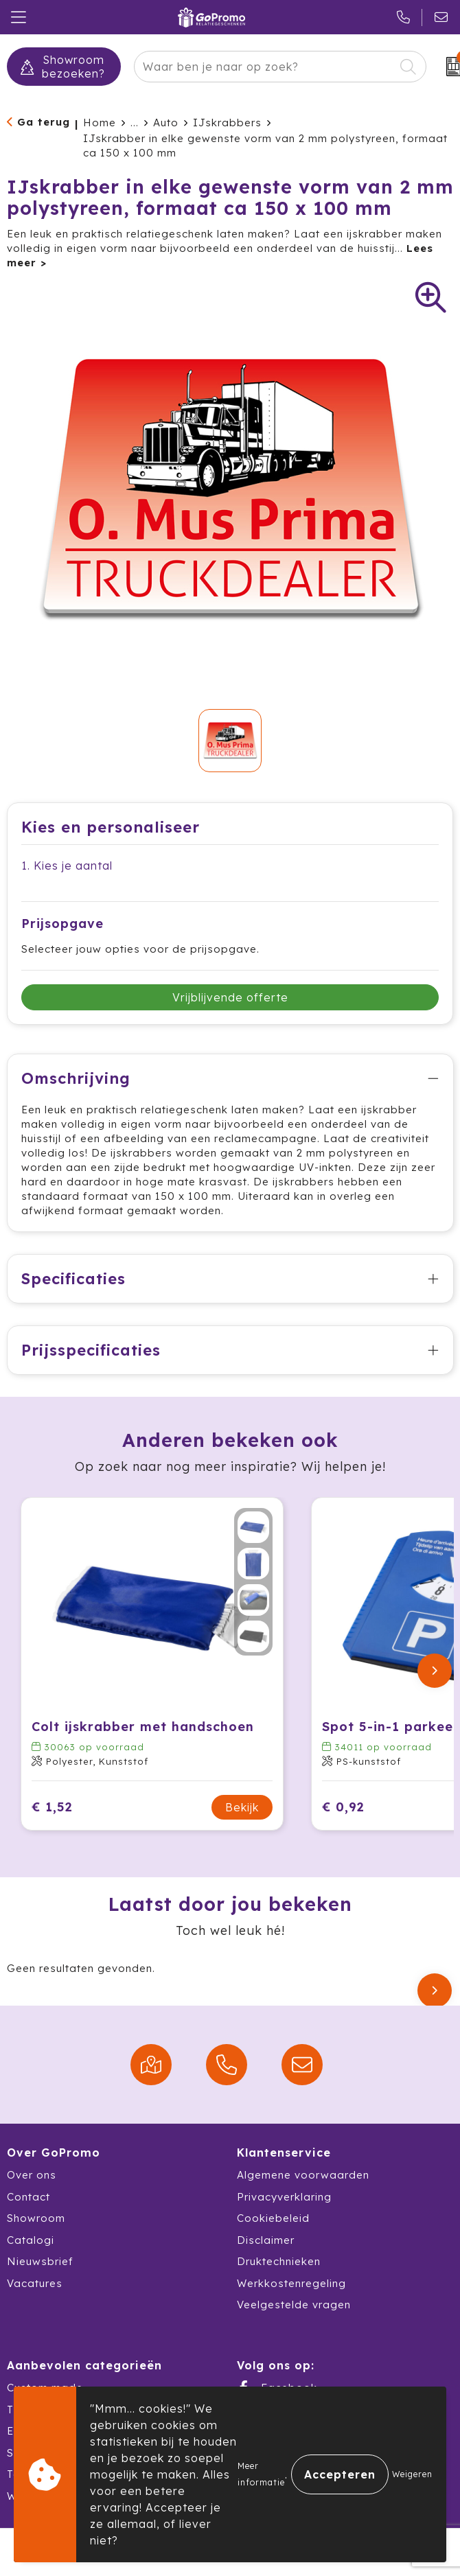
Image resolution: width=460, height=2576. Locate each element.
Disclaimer (266, 2240)
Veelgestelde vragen (294, 2304)
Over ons (31, 2174)
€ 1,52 (52, 1807)
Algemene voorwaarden (303, 2174)
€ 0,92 (343, 1807)
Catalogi (30, 2240)
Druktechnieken (279, 2261)
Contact (28, 2196)
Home (99, 122)
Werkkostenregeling (291, 2283)
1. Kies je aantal (67, 865)
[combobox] (264, 66)
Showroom (36, 2218)
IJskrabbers (227, 122)
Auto (166, 122)
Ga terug (43, 121)
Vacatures (34, 2283)
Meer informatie (261, 2474)
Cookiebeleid (273, 2218)
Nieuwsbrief (40, 2261)
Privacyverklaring (284, 2196)
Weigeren (412, 2474)
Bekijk (242, 1807)
